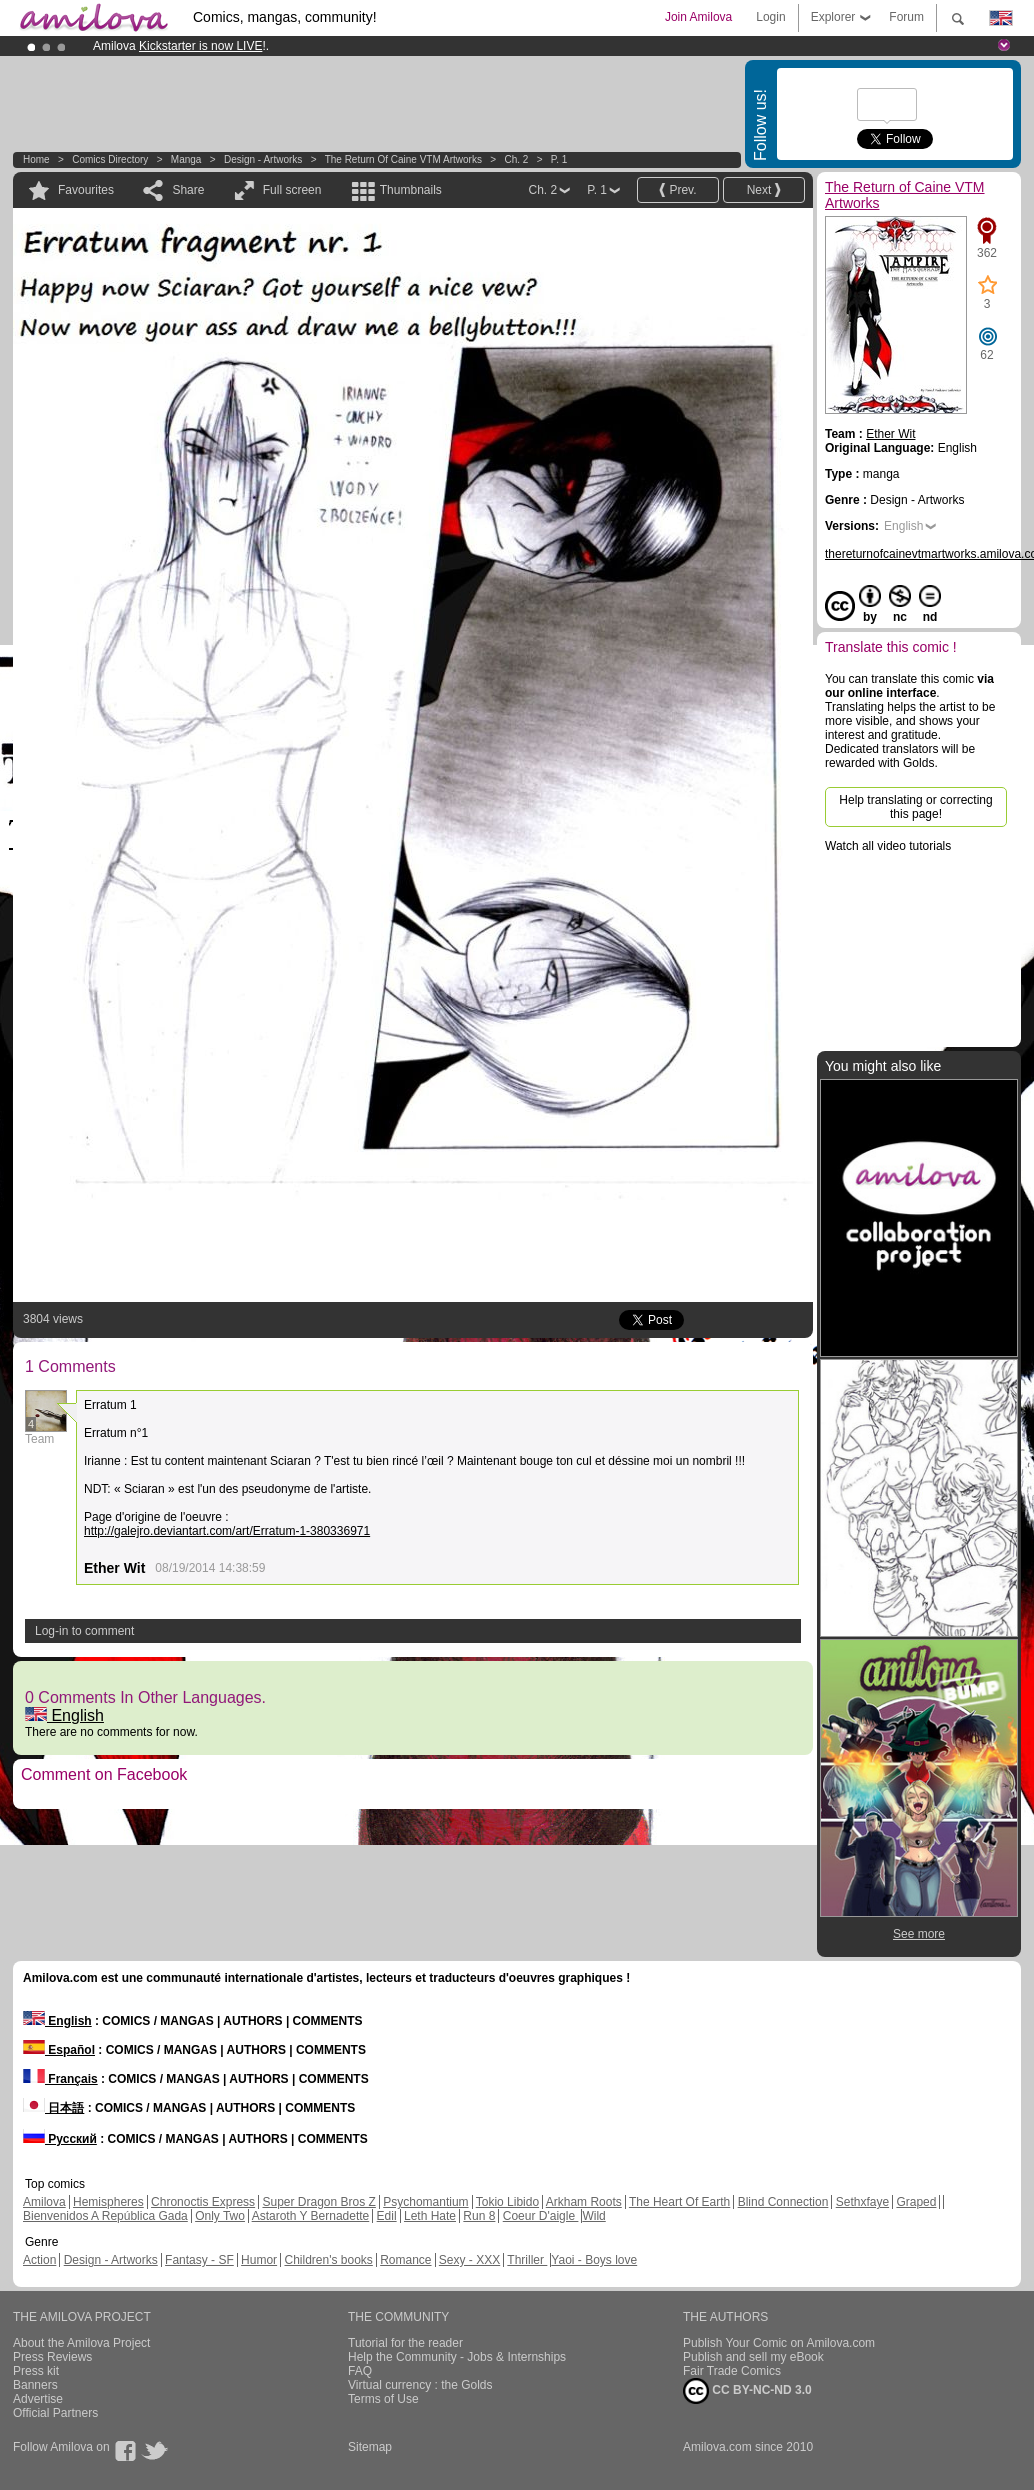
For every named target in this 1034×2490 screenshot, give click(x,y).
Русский (60, 2139)
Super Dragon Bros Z (318, 2202)
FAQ (360, 2371)
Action (39, 2260)
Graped (916, 2202)
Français (60, 2079)
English (64, 1715)
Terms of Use (383, 2399)
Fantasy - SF (199, 2260)
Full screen (292, 190)
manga (186, 159)
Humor (259, 2260)
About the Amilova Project (81, 2343)
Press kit (36, 2371)
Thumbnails (411, 190)
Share (188, 190)
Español (59, 2050)
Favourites (86, 190)
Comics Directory (110, 159)
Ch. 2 (516, 159)
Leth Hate (430, 2216)
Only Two (220, 2216)
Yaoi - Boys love (594, 2260)
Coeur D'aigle (541, 2216)
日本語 (53, 2108)
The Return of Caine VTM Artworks (403, 159)
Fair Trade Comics (732, 2371)
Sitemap (370, 2447)
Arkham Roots (584, 2202)
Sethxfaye (862, 2202)
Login (770, 17)
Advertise (38, 2399)
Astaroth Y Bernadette (311, 2216)
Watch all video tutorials (888, 846)
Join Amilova (698, 17)
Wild (593, 2216)
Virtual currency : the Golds (420, 2385)
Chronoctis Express (203, 2202)
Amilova (44, 2202)
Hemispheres (108, 2202)
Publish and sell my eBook (753, 2357)
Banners (35, 2385)
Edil (387, 2216)
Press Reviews (52, 2357)
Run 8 (479, 2216)
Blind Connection (783, 2202)
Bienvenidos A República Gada (105, 2216)
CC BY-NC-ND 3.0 (747, 2391)
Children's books (328, 2260)
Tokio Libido (507, 2202)
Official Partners (55, 2413)
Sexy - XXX (469, 2260)
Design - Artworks (263, 159)
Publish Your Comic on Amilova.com (779, 2343)
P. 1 (559, 159)
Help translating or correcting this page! (915, 807)
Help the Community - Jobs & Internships (457, 2357)
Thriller (527, 2260)
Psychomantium (425, 2202)
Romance (405, 2260)
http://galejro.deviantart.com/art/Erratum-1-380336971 (227, 1531)
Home (36, 159)
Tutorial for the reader (405, 2343)
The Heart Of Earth (679, 2202)
